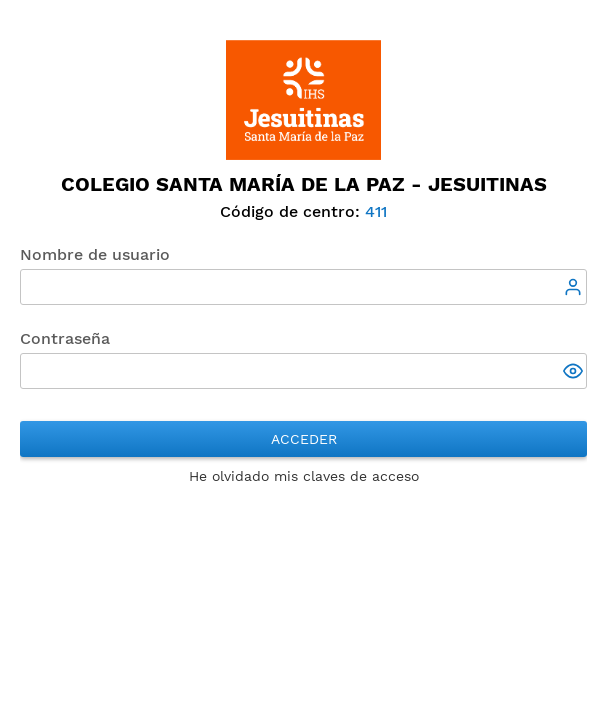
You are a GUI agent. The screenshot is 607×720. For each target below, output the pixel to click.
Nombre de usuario (95, 254)
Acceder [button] (304, 439)
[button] (575, 373)
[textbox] (303, 287)
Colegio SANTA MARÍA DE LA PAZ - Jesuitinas (304, 184)
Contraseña (65, 338)
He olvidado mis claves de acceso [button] (304, 476)
